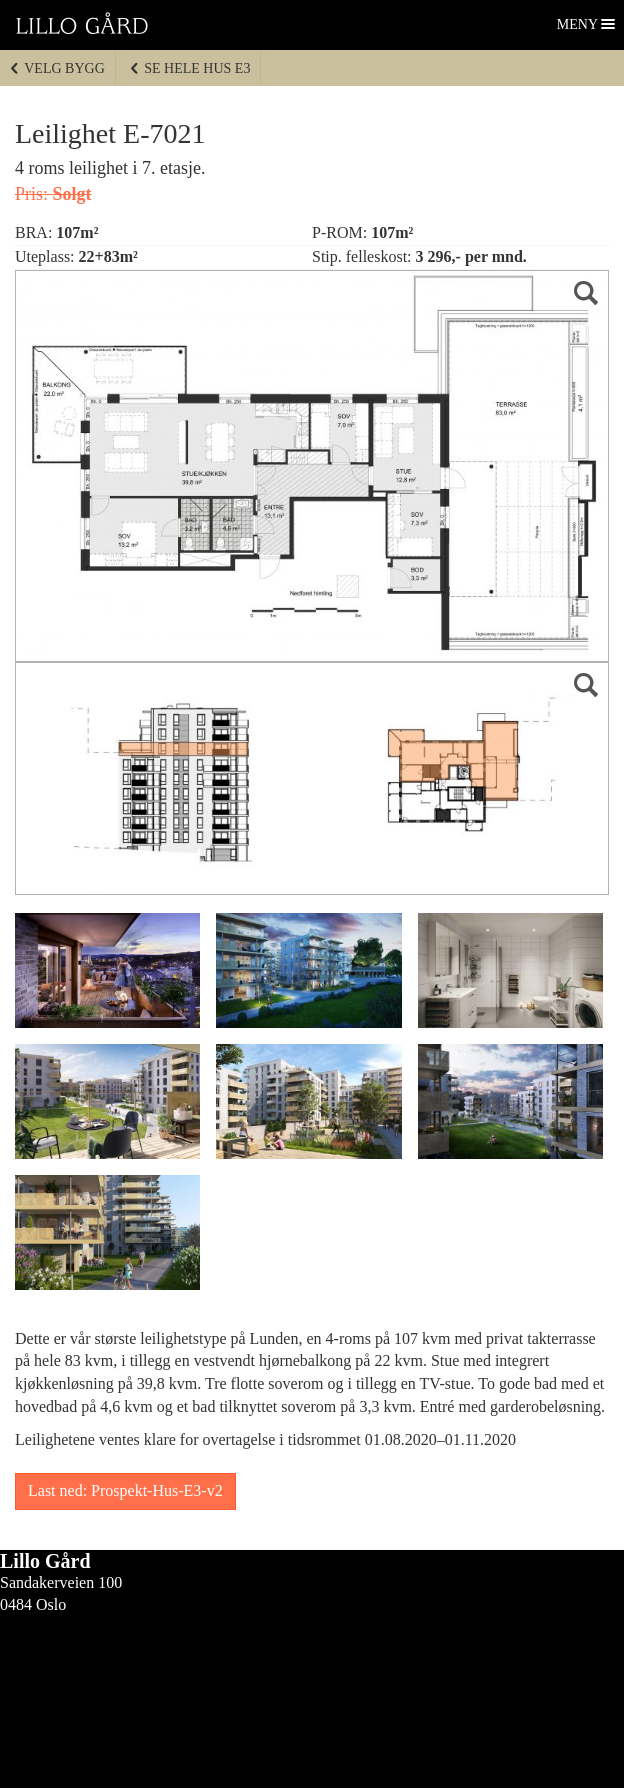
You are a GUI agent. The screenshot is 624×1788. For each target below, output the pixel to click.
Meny (579, 24)
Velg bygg (56, 68)
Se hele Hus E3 (189, 68)
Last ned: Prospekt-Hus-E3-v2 (125, 1490)
